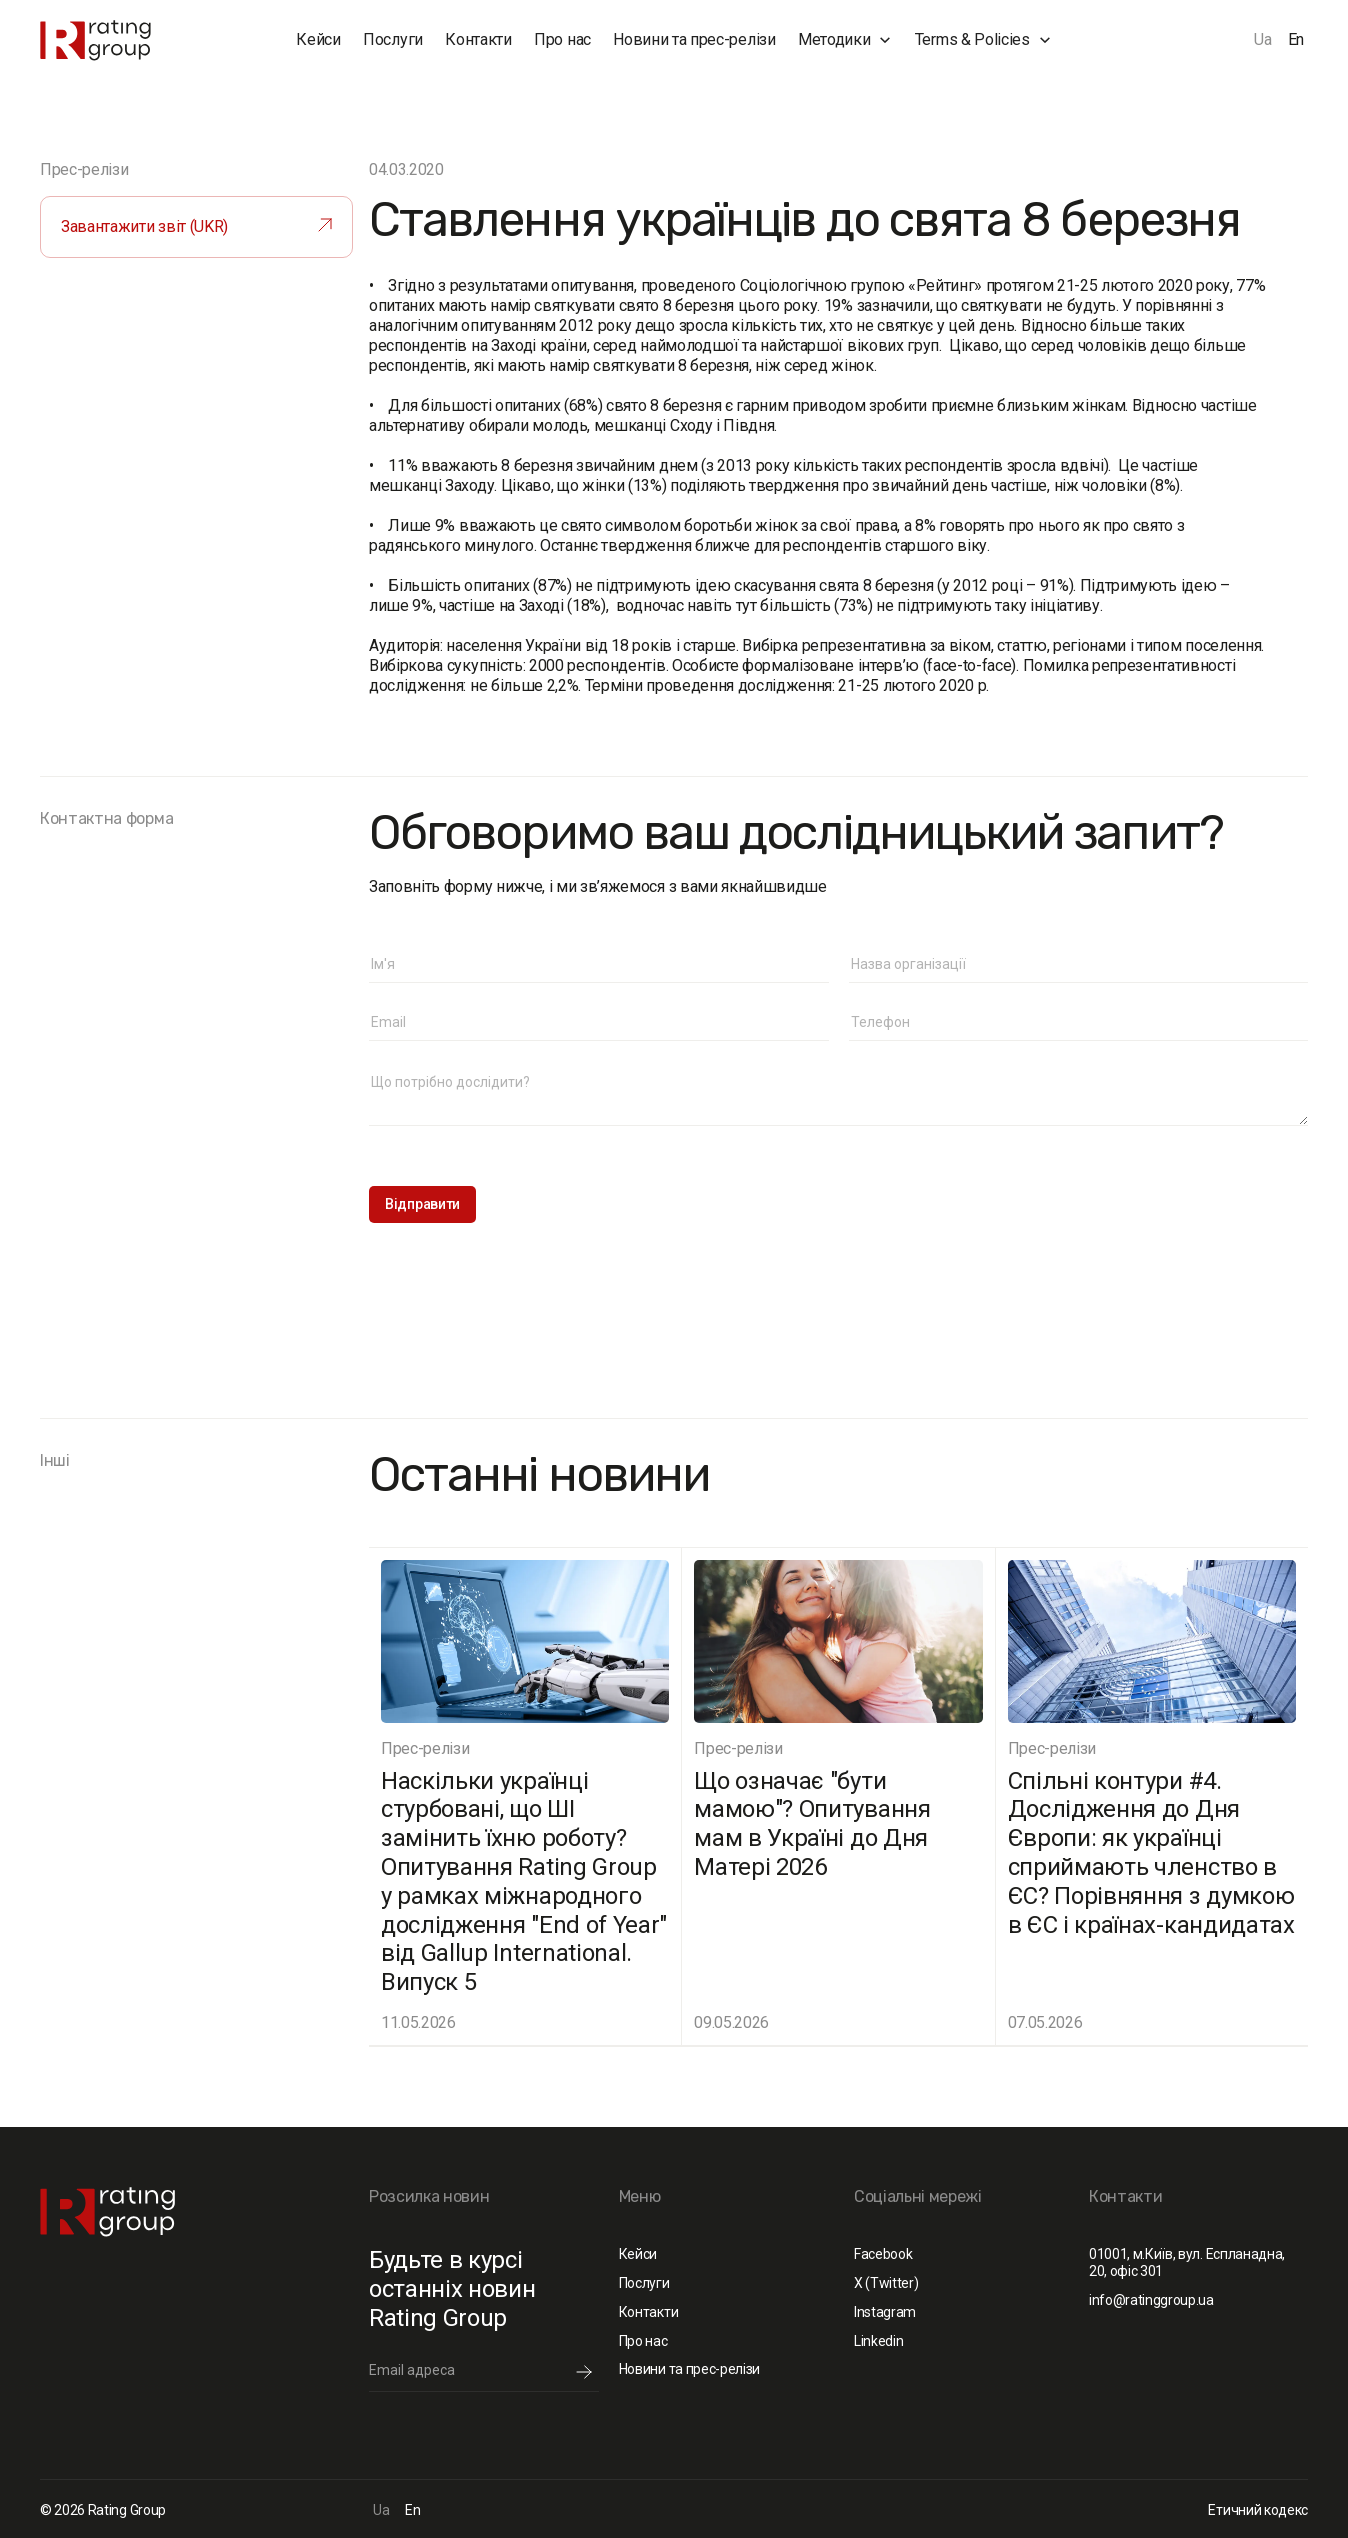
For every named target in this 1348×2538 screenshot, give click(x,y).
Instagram (885, 2312)
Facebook (883, 2254)
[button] (845, 40)
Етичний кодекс (1258, 2510)
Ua (1262, 39)
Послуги (393, 39)
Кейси (318, 39)
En (1296, 39)
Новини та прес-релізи (694, 39)
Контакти (478, 39)
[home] (128, 40)
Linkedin (878, 2341)
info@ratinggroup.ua (1151, 2300)
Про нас (562, 39)
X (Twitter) (886, 2283)
